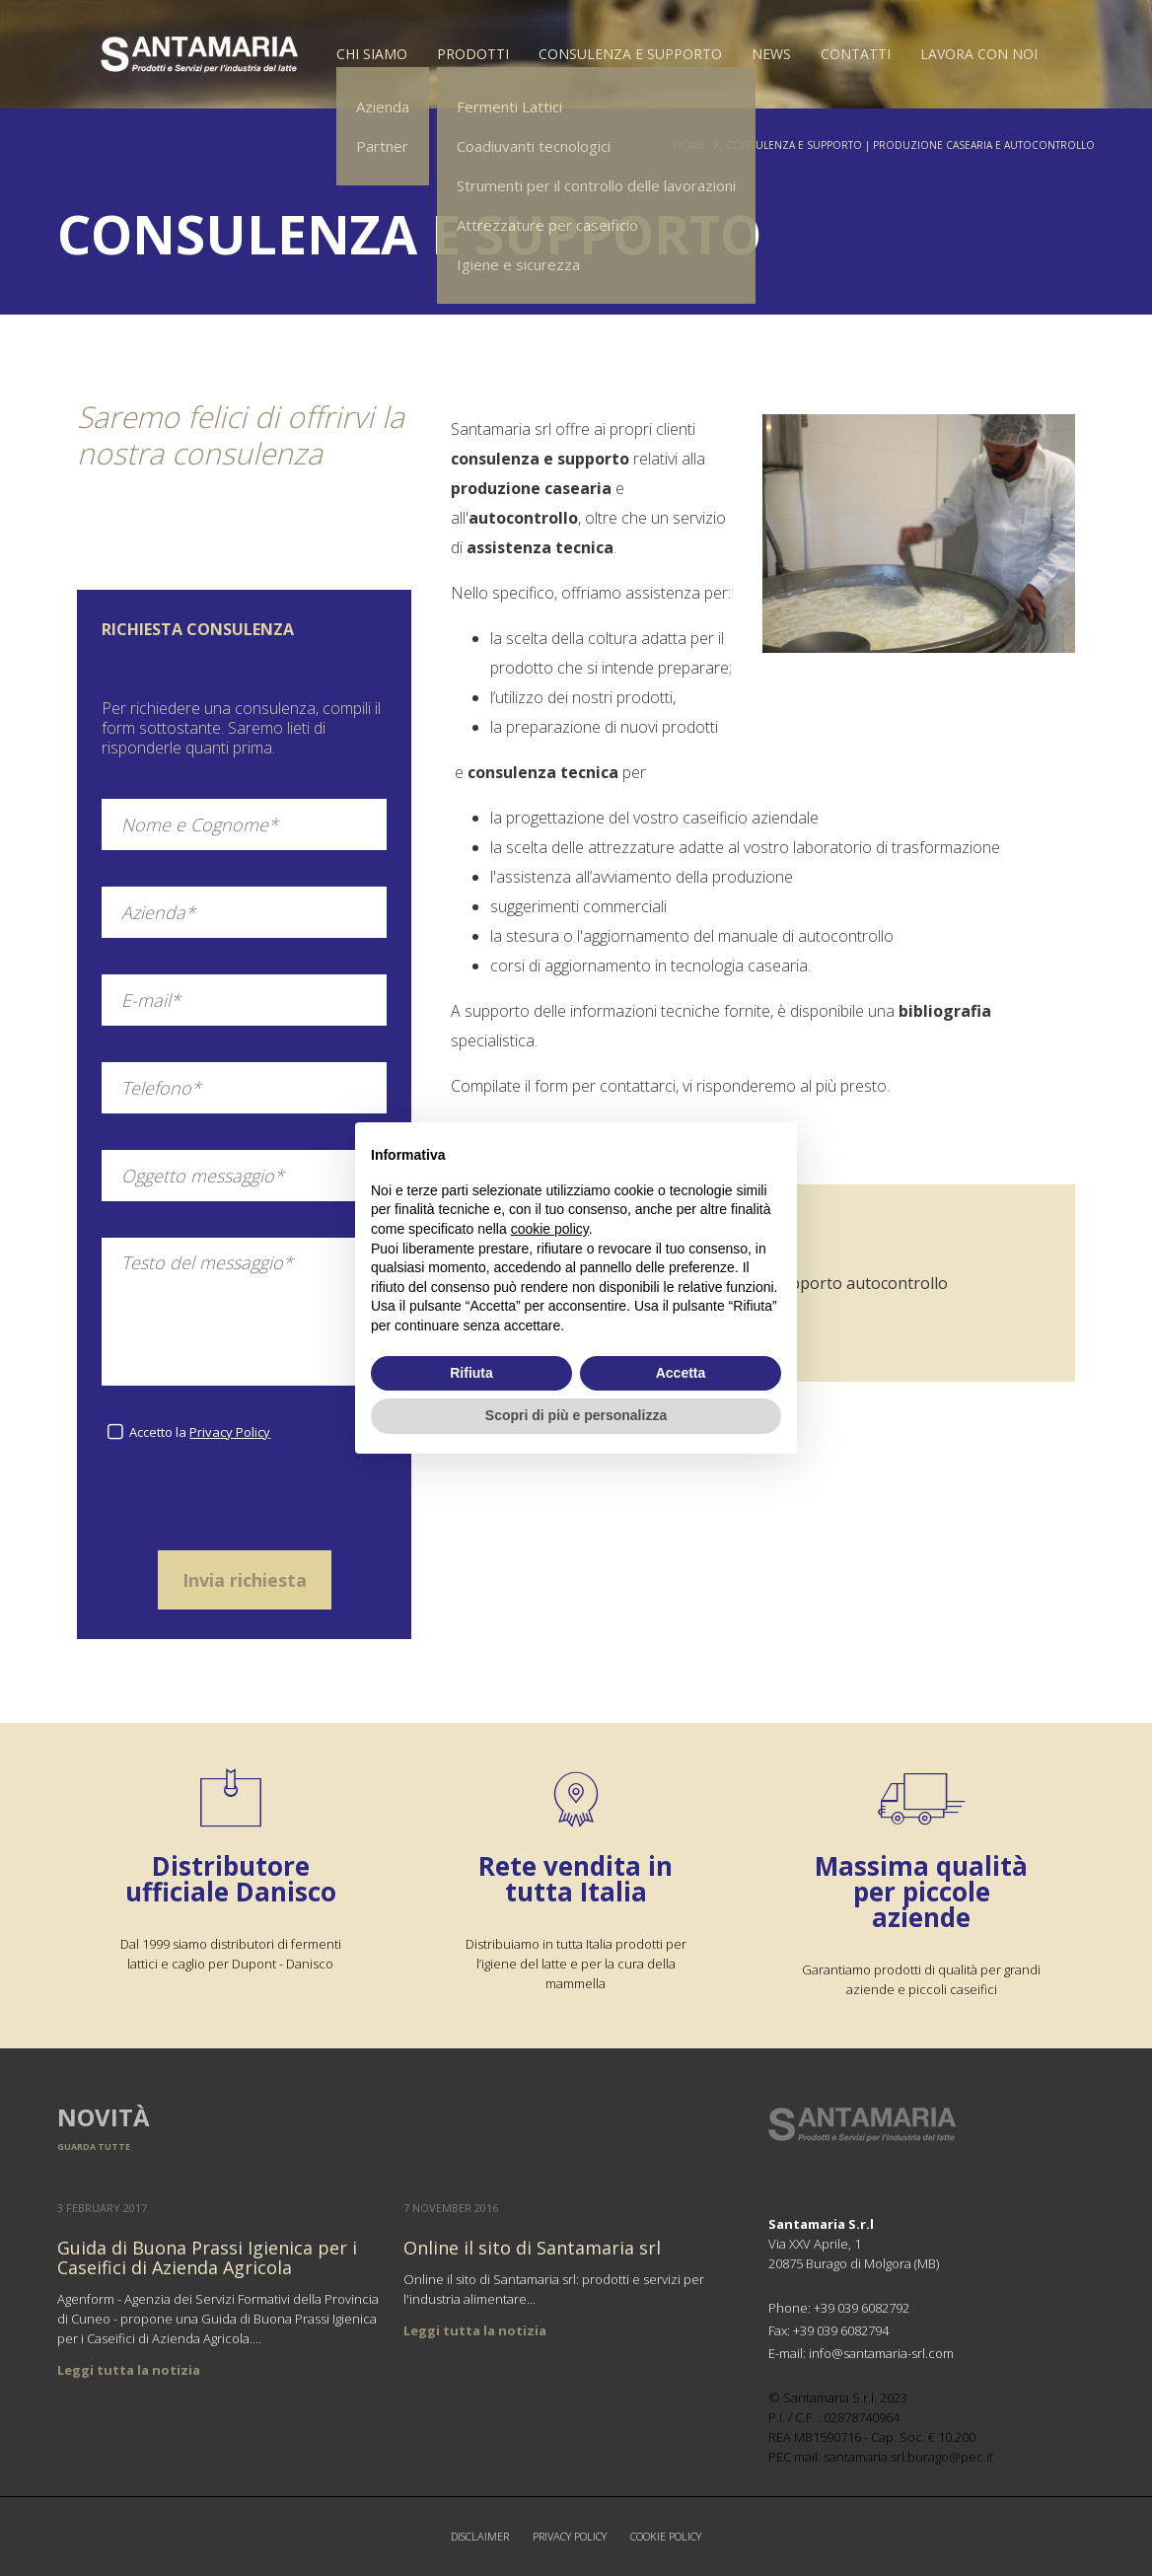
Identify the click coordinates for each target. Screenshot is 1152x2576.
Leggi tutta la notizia (128, 2370)
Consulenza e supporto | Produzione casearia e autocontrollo (910, 145)
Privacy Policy (229, 1432)
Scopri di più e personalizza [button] (576, 1415)
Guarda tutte (93, 2146)
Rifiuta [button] (471, 1373)
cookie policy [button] (550, 1229)
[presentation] (244, 1505)
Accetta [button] (681, 1373)
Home (689, 145)
